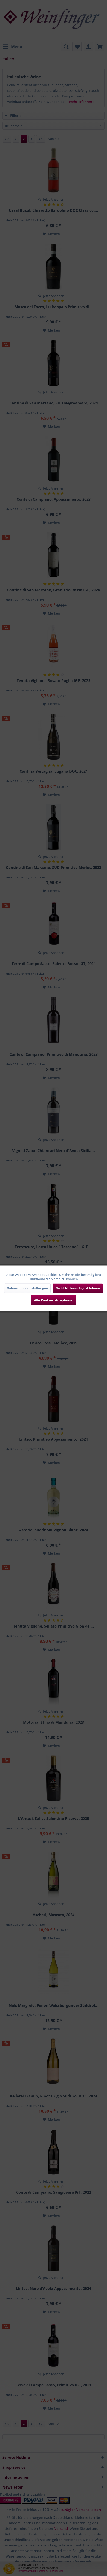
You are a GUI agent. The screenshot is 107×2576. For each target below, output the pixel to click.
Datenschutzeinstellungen (27, 1288)
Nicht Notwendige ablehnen (78, 1288)
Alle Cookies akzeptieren (53, 1300)
